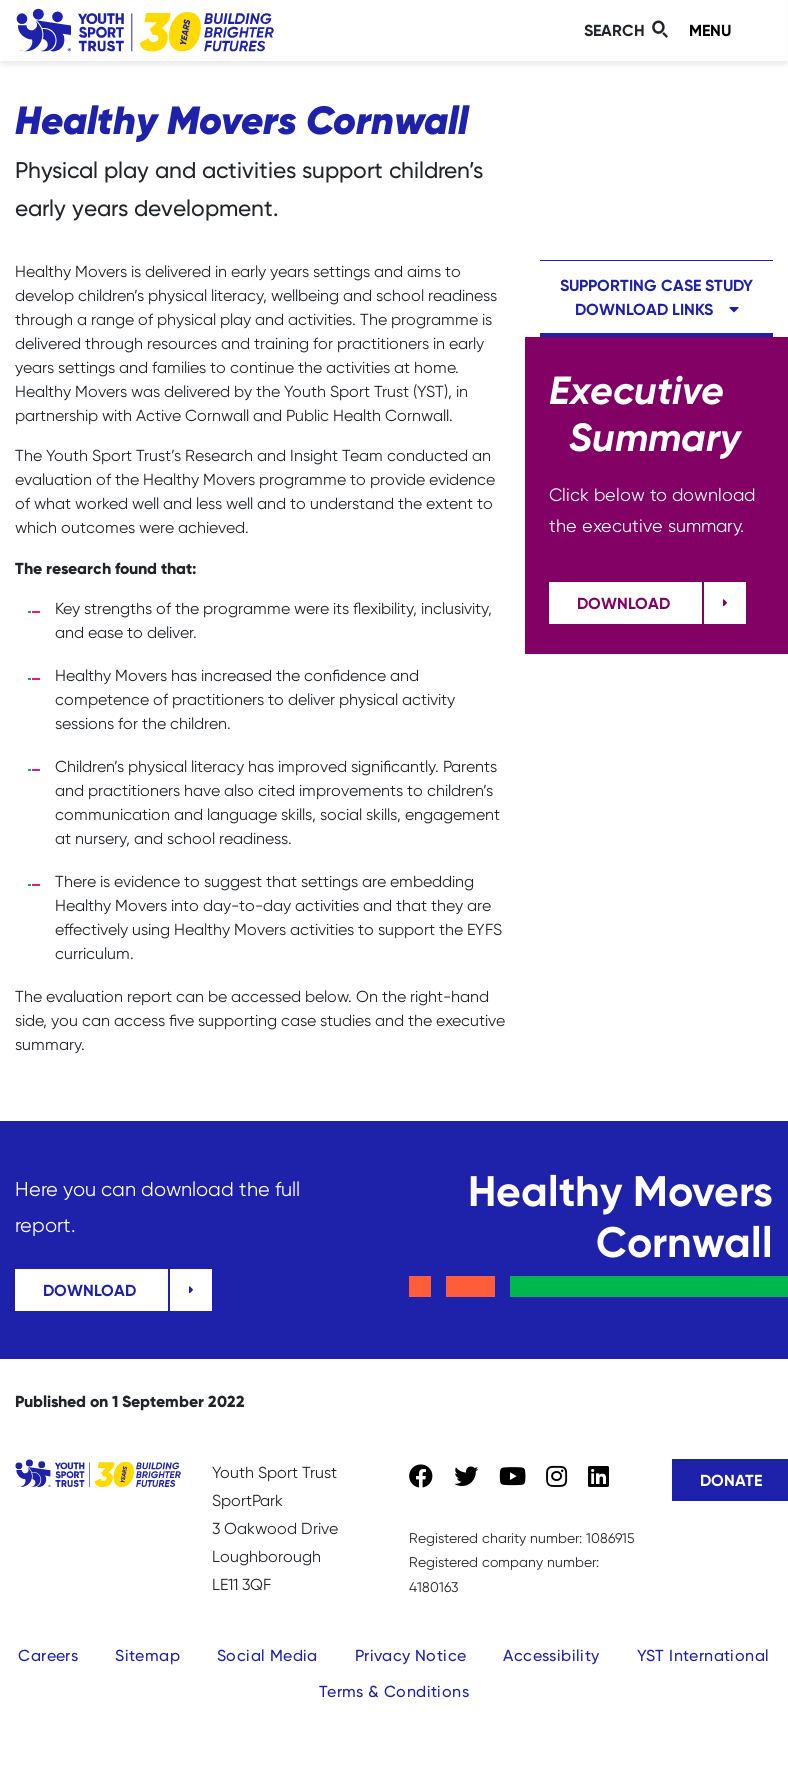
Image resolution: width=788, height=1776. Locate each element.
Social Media (267, 1655)
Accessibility (551, 1655)
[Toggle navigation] (726, 30)
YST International (703, 1655)
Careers (48, 1655)
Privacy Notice (411, 1655)
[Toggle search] (629, 30)
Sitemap (147, 1655)
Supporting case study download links (656, 297)
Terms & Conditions (394, 1691)
